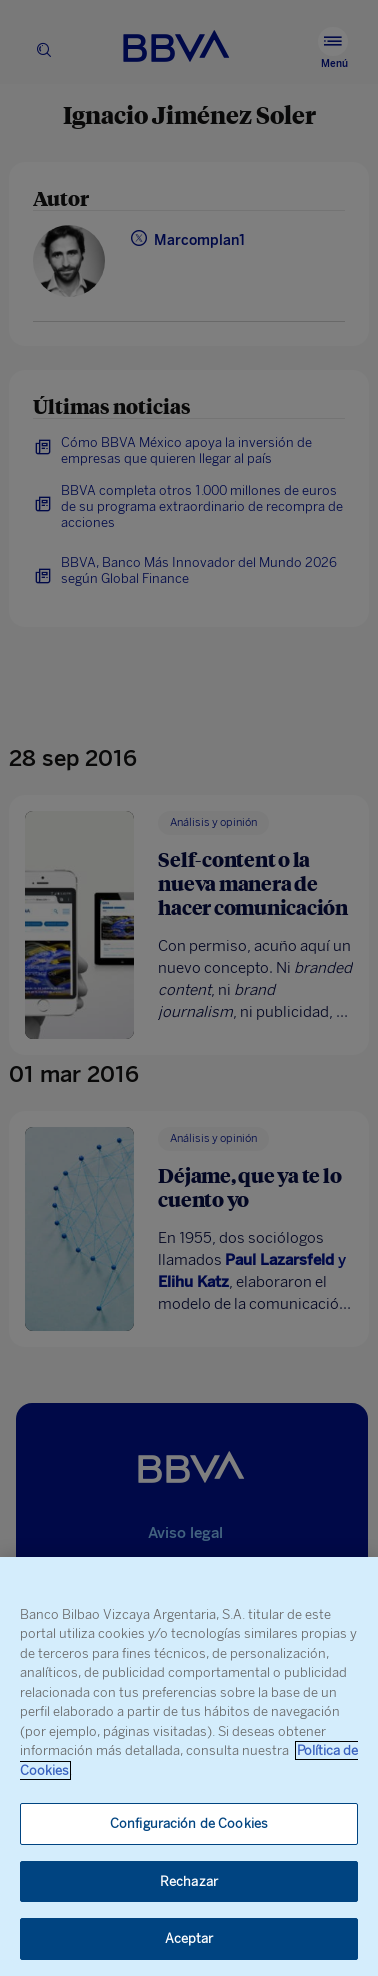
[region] (189, 1766)
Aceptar (189, 1938)
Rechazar (189, 1881)
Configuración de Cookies (189, 1823)
